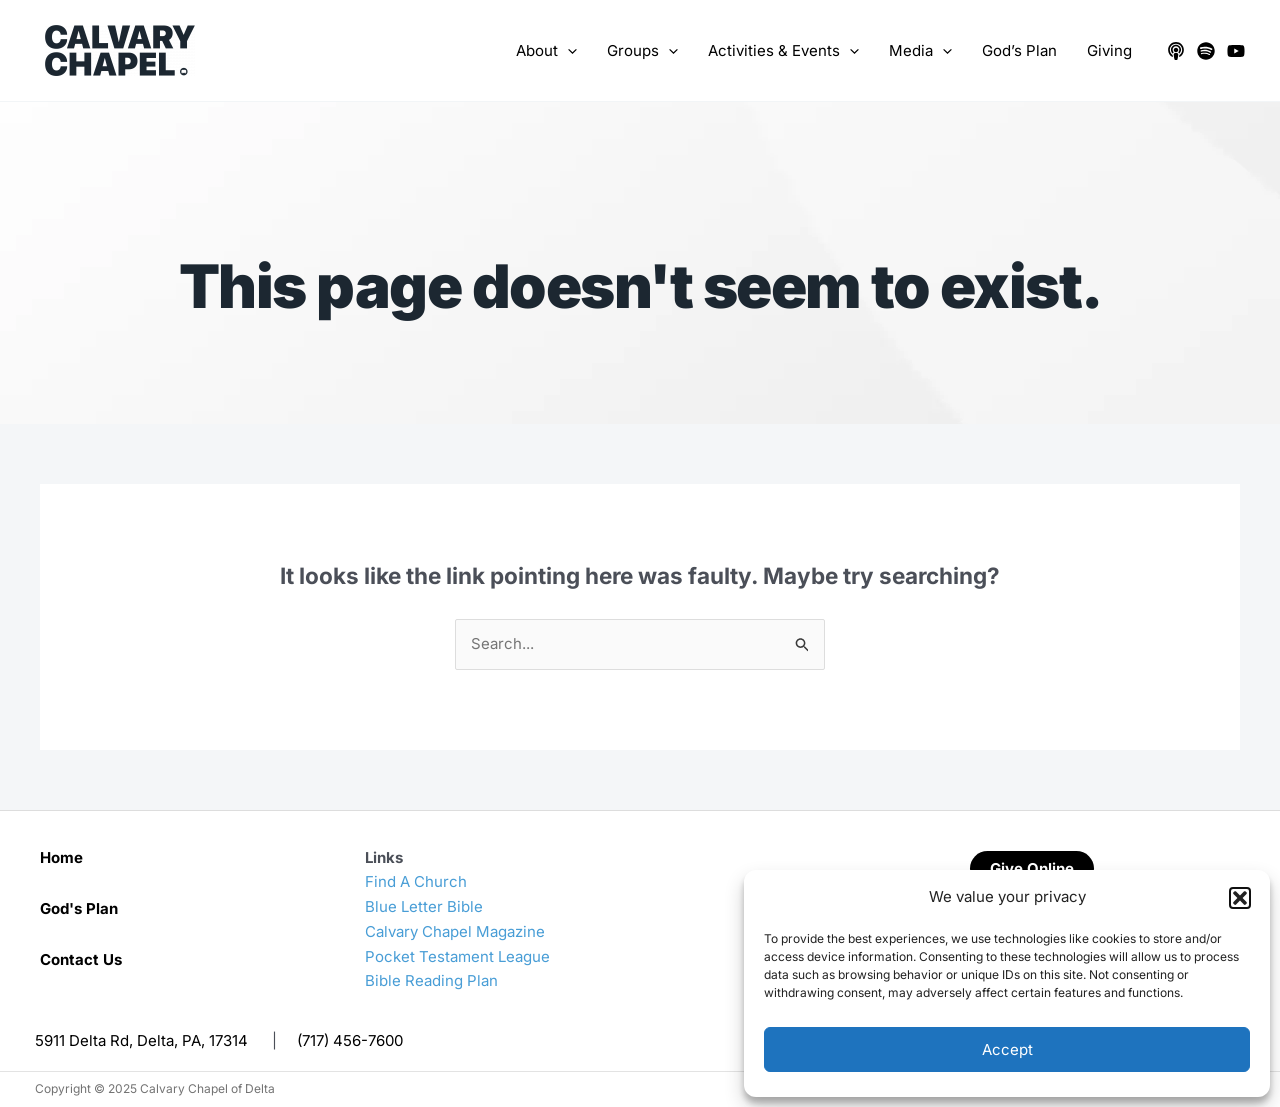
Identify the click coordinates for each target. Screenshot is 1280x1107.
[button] (1240, 898)
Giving (1109, 50)
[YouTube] (1236, 51)
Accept (1007, 1049)
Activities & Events (783, 51)
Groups (642, 51)
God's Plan (79, 908)
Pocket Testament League (457, 956)
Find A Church (416, 881)
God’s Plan (1019, 50)
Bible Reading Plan (431, 980)
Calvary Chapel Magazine (455, 931)
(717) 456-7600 (350, 1040)
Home (61, 857)
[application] (567, 51)
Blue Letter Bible (424, 906)
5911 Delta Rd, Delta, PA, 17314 (141, 1040)
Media (920, 51)
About (546, 51)
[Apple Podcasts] (1176, 51)
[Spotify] (1206, 51)
